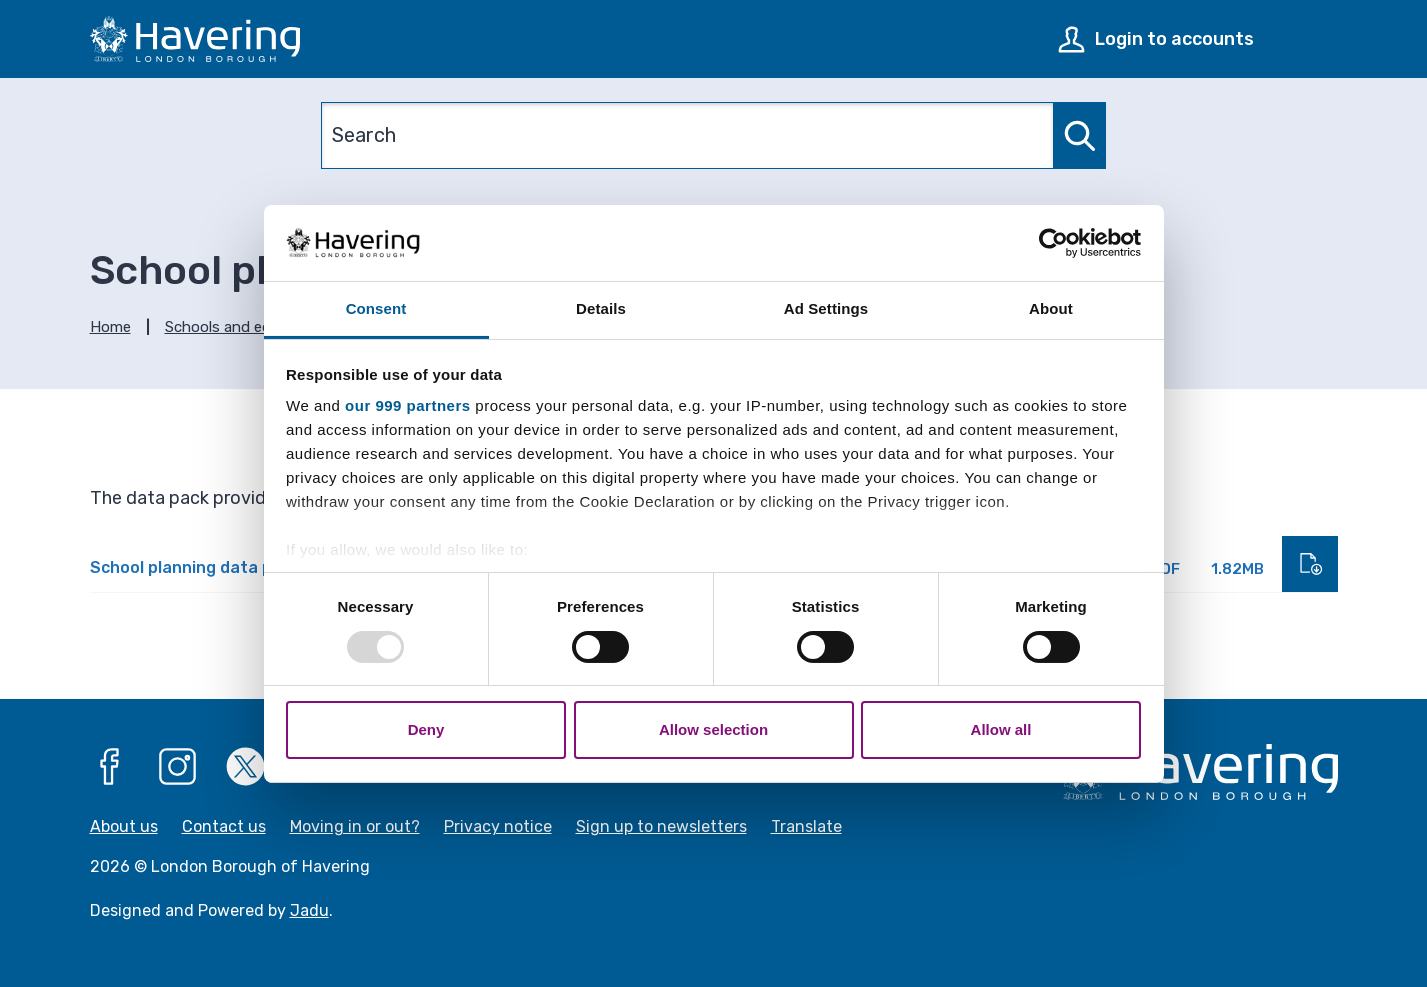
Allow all (1001, 729)
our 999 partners (408, 405)
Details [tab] (601, 308)
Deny (426, 729)
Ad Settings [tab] (826, 308)
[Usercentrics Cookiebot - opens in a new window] (1053, 243)
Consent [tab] (376, 308)
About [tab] (1051, 308)
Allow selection (713, 729)
